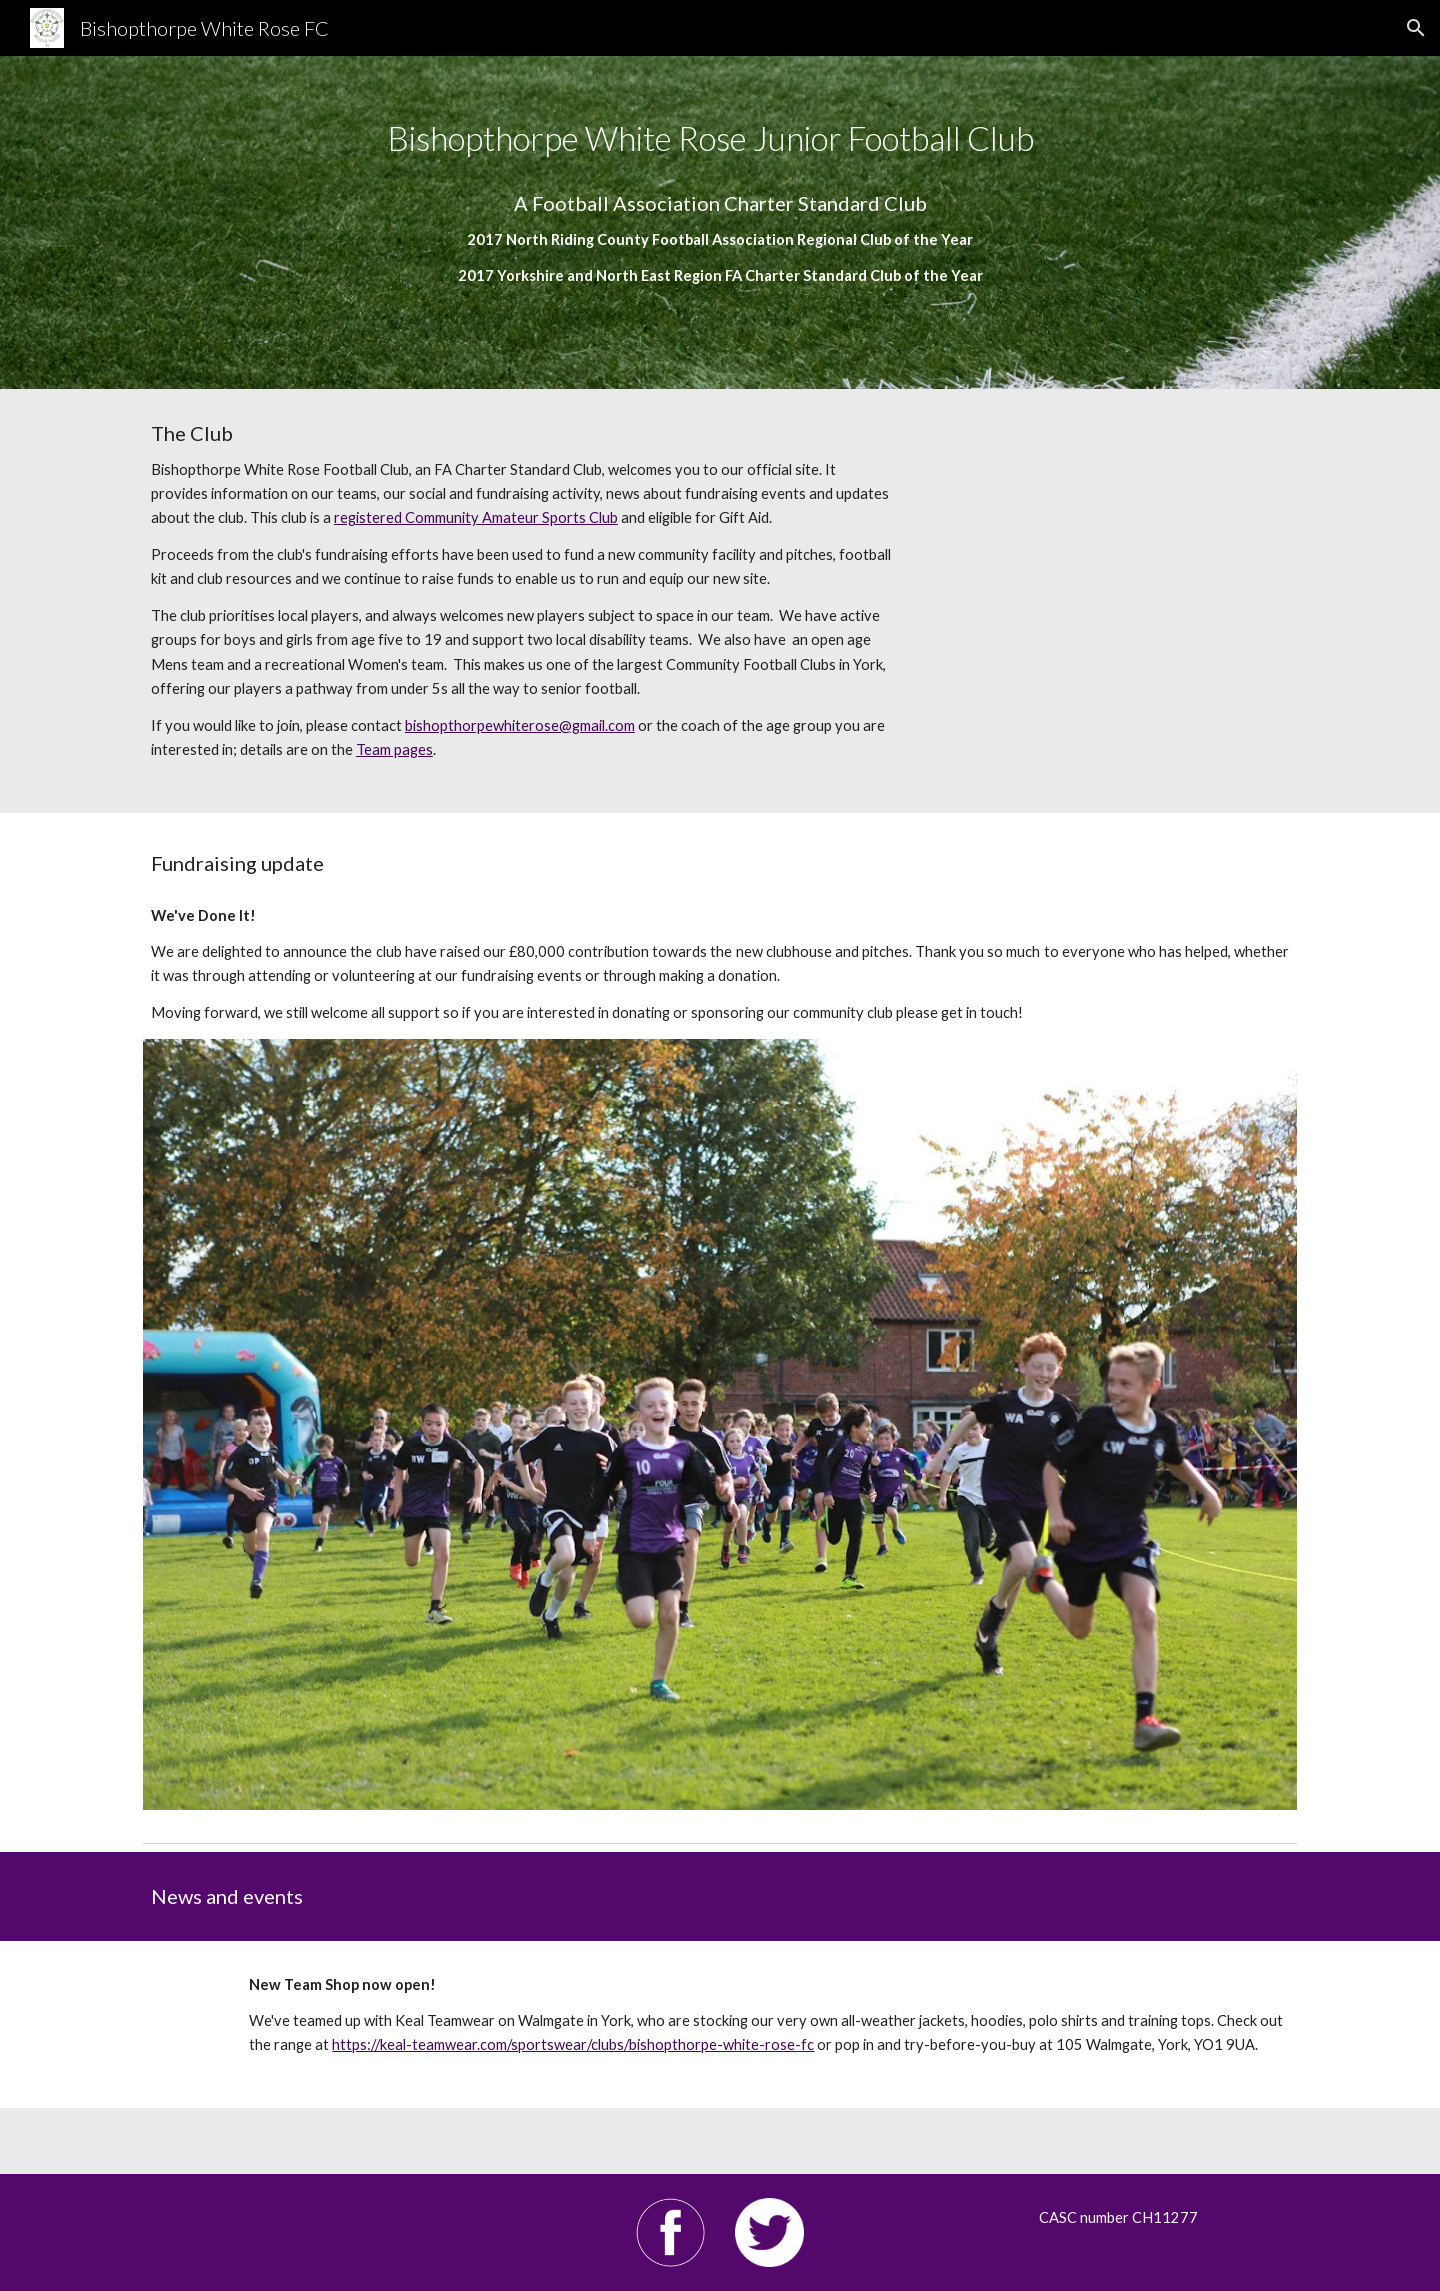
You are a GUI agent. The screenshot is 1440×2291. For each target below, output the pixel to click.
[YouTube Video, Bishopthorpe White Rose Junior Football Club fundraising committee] (1114, 543)
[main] (720, 222)
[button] (1416, 28)
